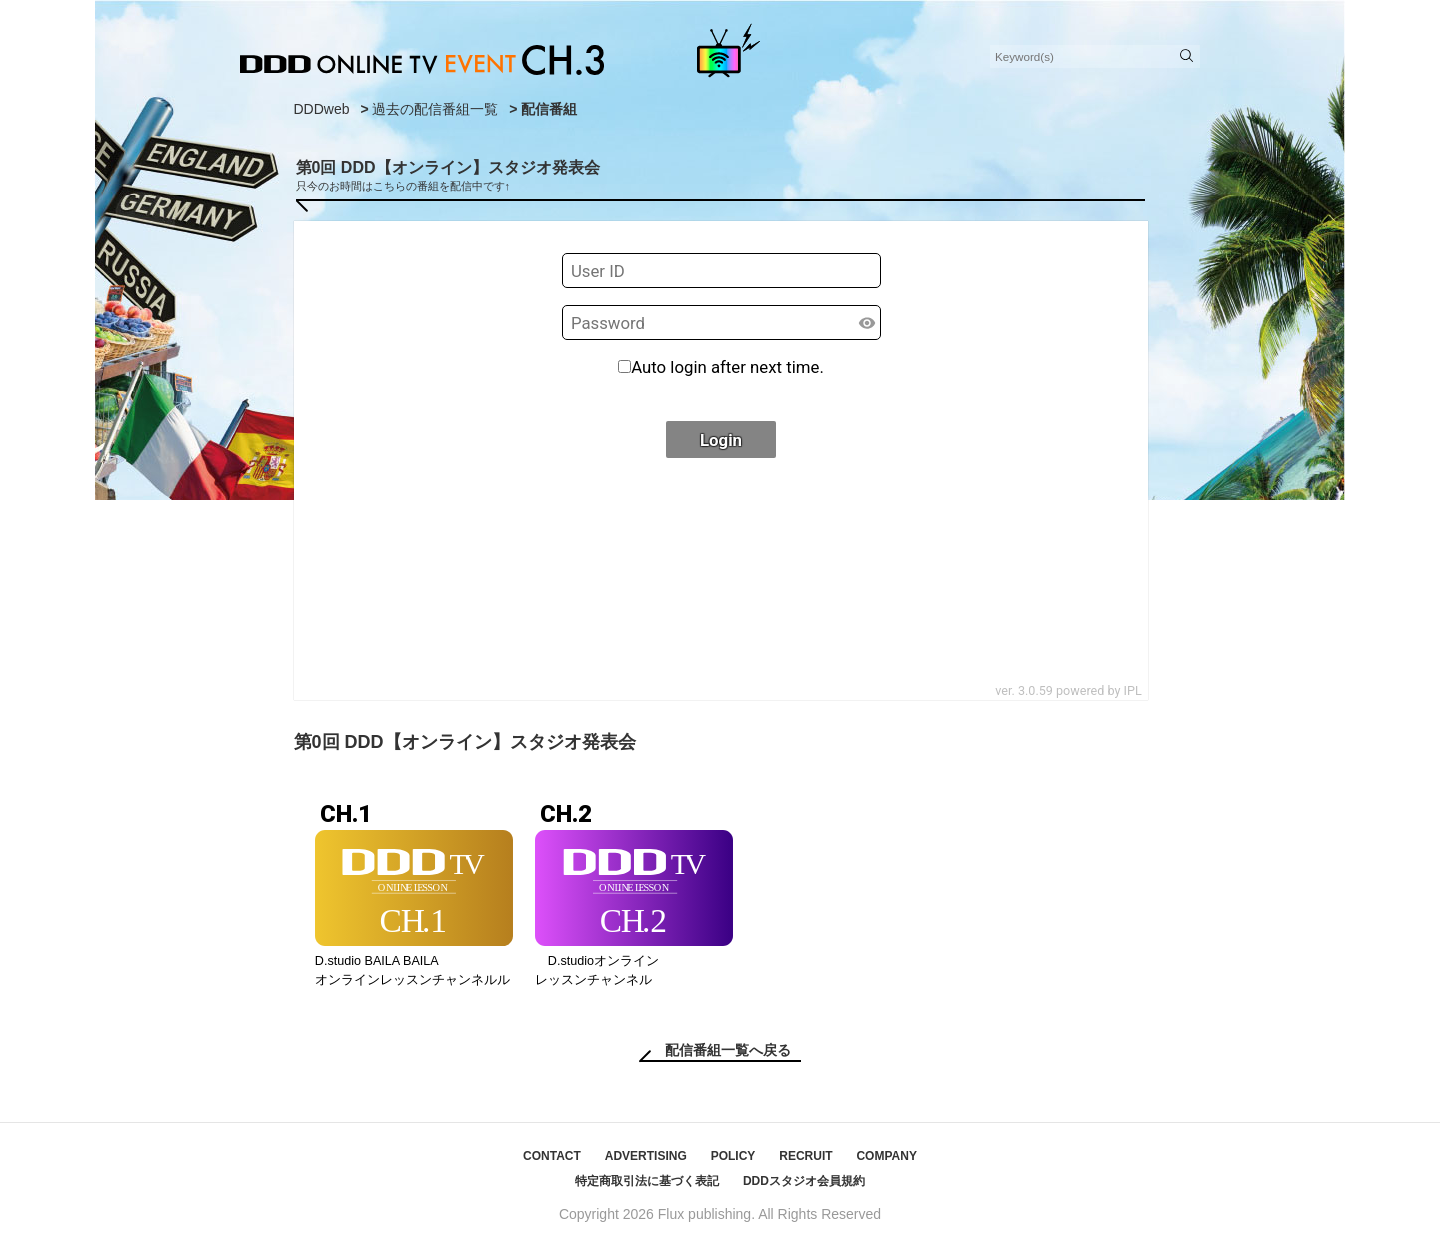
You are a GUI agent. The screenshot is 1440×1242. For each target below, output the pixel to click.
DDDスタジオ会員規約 (804, 1181)
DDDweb (322, 109)
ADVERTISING (646, 1156)
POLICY (733, 1156)
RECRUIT (805, 1156)
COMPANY (886, 1156)
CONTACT (552, 1156)
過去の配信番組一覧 (435, 109)
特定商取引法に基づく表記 (647, 1181)
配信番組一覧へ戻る (728, 1050)
